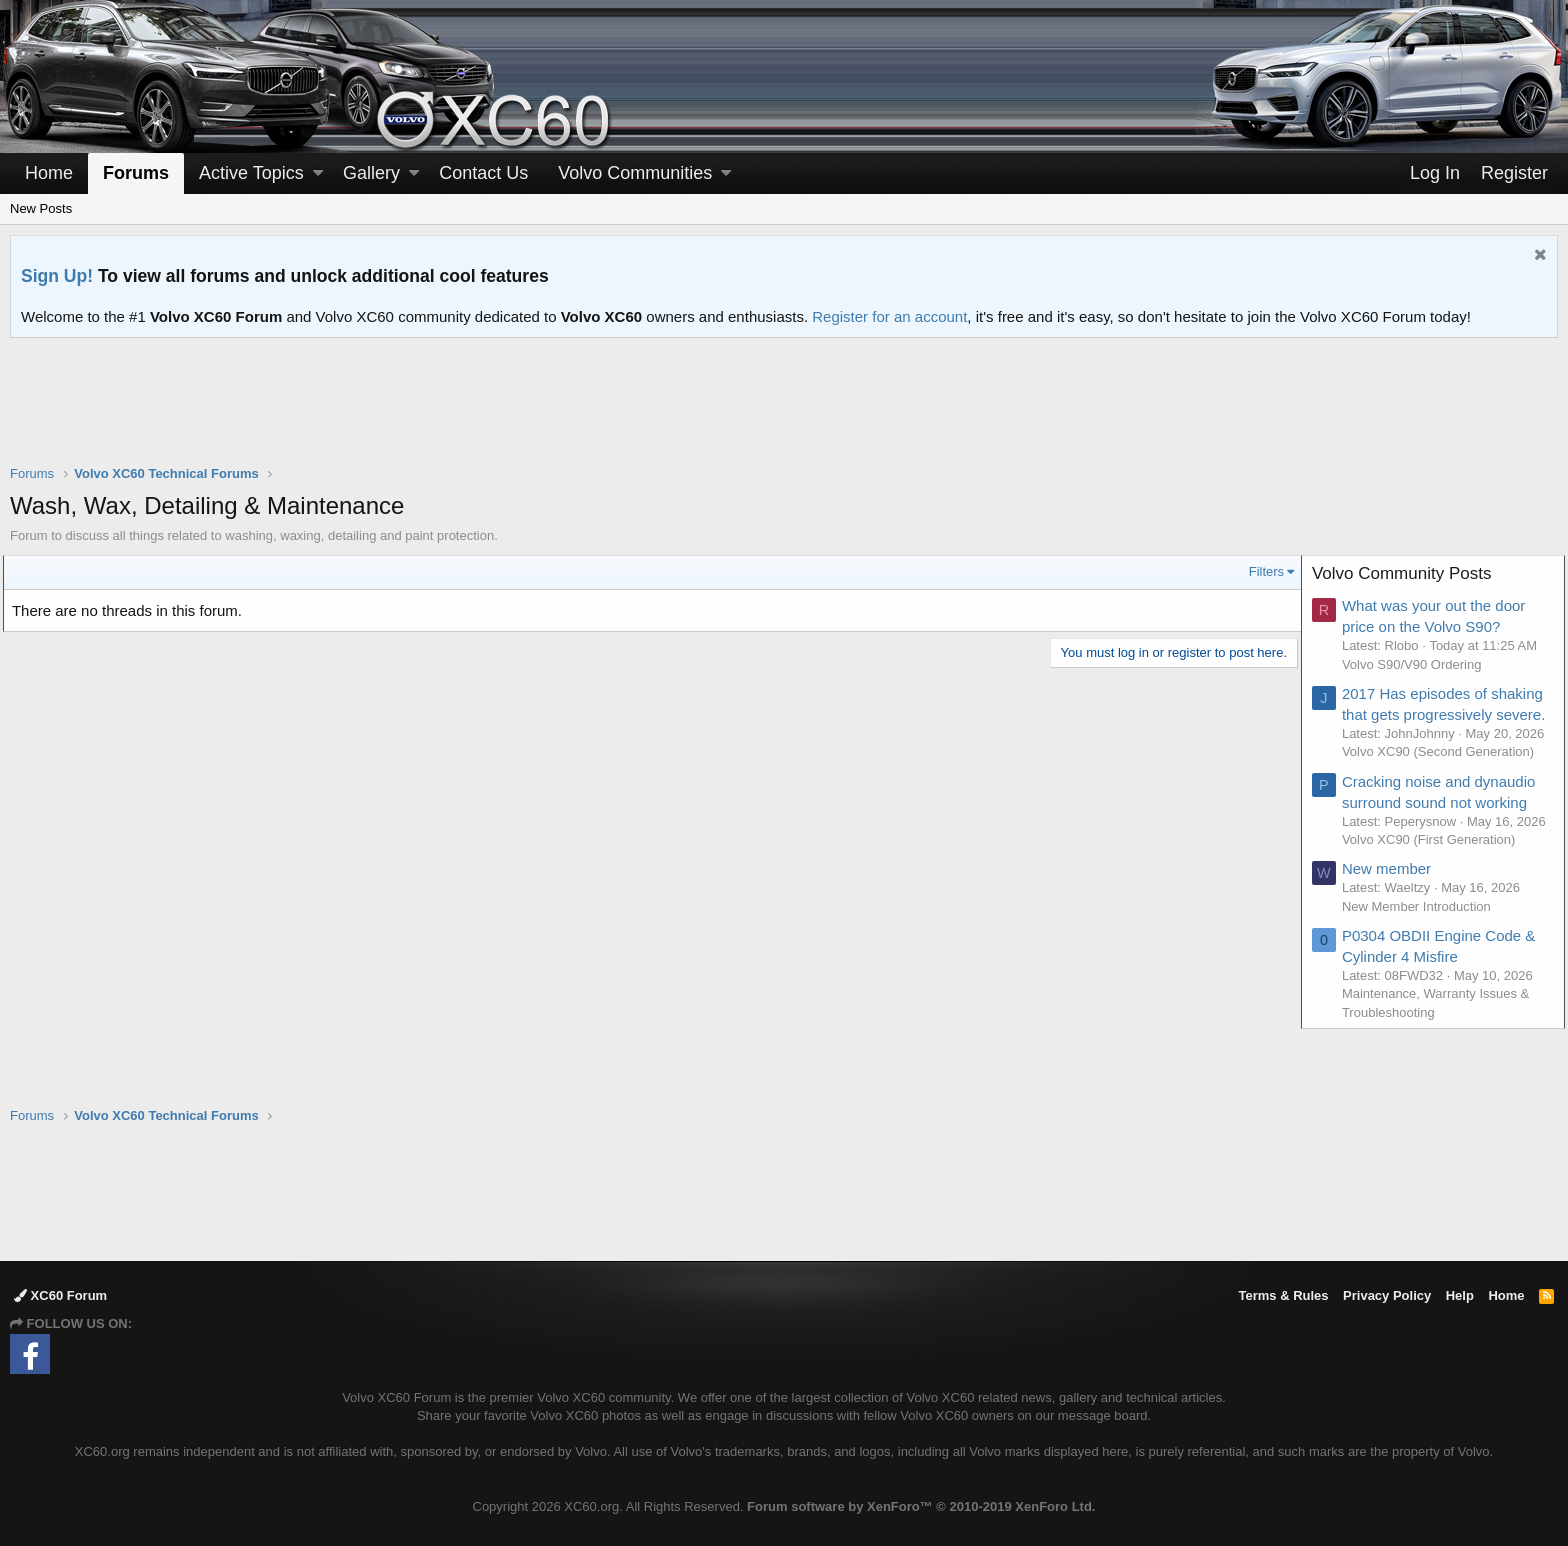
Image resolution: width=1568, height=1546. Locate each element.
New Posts (41, 208)
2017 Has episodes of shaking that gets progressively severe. (1421, 714)
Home (49, 173)
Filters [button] (1259, 571)
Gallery (371, 173)
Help (1460, 1296)
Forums (136, 173)
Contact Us (483, 173)
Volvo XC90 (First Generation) (1435, 896)
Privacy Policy (1387, 1296)
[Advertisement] (784, 414)
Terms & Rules (1283, 1296)
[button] (318, 173)
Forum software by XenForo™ (921, 1506)
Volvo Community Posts (1409, 573)
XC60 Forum (60, 1296)
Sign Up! (57, 276)
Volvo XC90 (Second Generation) (1445, 790)
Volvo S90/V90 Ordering (1418, 664)
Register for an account (889, 316)
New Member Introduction (1423, 963)
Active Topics (251, 173)
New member (1393, 926)
